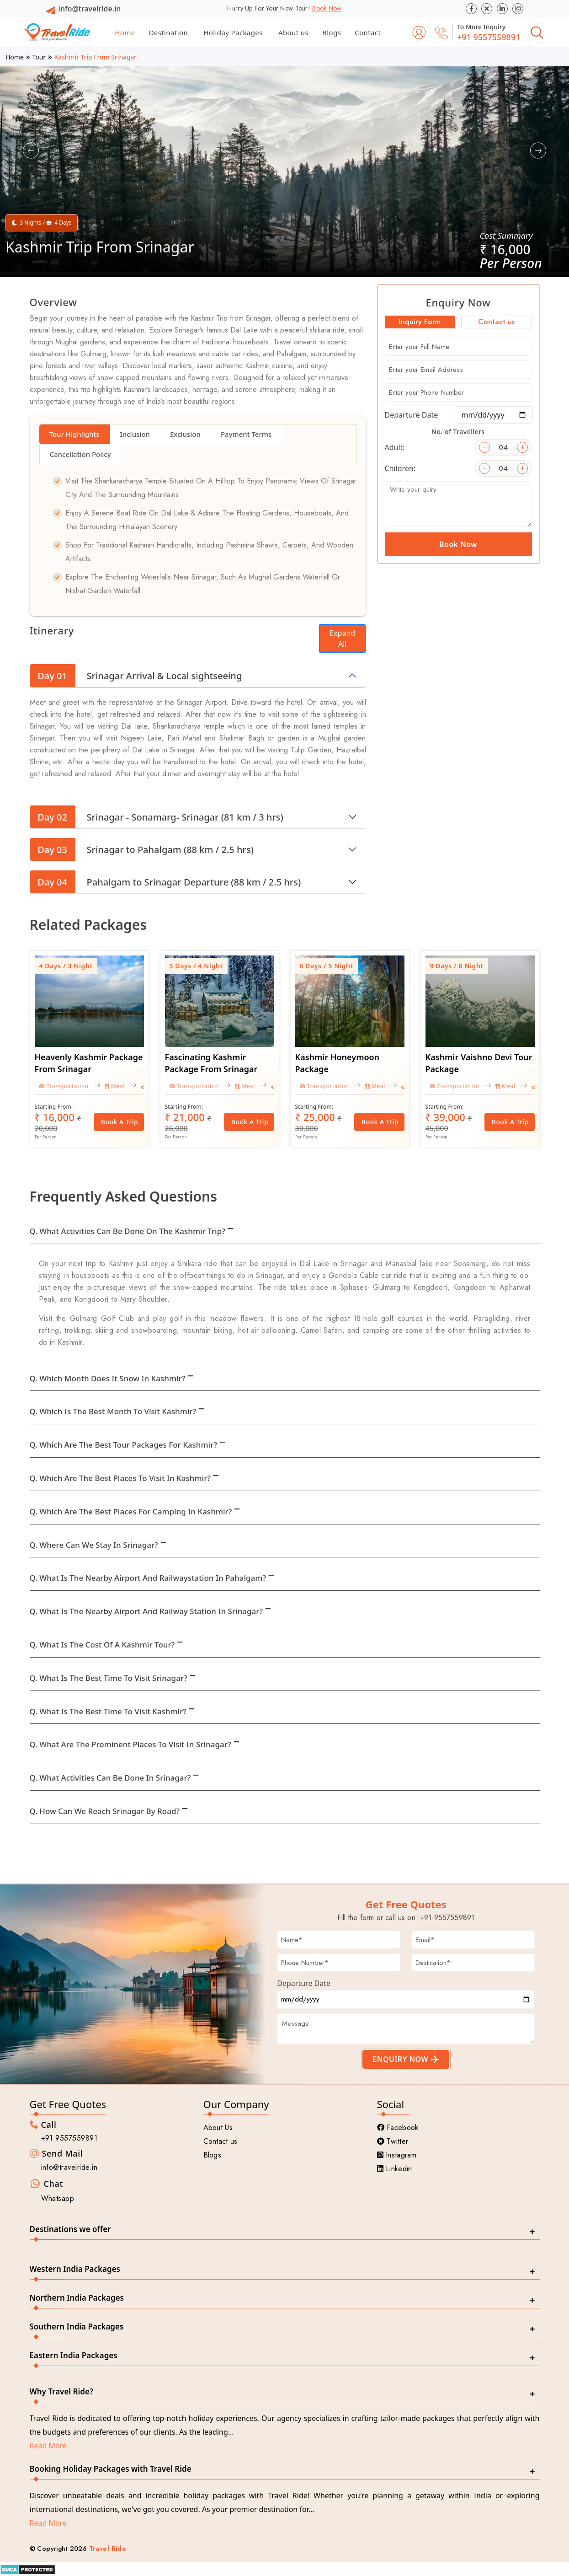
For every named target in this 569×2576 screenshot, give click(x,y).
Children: (400, 468)
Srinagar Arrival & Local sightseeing (136, 675)
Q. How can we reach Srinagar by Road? (105, 1811)
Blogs (331, 32)
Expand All (342, 638)
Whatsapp (57, 2198)
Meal (115, 1086)
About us (293, 32)
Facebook (398, 2127)
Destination (168, 32)
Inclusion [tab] (135, 434)
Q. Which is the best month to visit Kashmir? (113, 1411)
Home (125, 32)
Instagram (397, 2155)
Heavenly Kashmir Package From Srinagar (89, 1063)
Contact (368, 32)
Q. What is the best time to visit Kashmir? (108, 1711)
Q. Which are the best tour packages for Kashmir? (124, 1444)
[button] (31, 151)
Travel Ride (108, 2548)
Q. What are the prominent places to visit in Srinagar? (130, 1744)
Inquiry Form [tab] (420, 322)
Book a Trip (119, 1121)
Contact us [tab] (496, 322)
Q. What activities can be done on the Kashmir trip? (127, 1231)
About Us (218, 2127)
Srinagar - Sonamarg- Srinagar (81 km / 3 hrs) (156, 816)
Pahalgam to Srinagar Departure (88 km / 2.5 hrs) (165, 881)
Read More (48, 2446)
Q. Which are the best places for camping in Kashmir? (131, 1511)
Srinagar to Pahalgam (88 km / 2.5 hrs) (142, 849)
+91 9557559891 (489, 37)
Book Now (326, 8)
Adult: (395, 447)
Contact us (220, 2141)
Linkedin (394, 2168)
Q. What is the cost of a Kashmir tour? (102, 1644)
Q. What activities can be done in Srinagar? (110, 1777)
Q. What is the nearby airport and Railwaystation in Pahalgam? (148, 1577)
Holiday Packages (233, 32)
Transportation (64, 1086)
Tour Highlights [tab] (74, 434)
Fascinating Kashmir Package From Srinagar (211, 1063)
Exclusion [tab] (185, 434)
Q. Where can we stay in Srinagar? (94, 1545)
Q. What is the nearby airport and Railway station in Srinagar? (146, 1611)
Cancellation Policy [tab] (80, 454)
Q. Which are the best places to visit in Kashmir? (120, 1478)
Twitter (393, 2141)
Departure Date (411, 415)
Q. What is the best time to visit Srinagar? (108, 1678)
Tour (39, 57)
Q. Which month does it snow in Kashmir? (108, 1378)
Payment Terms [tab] (246, 434)
